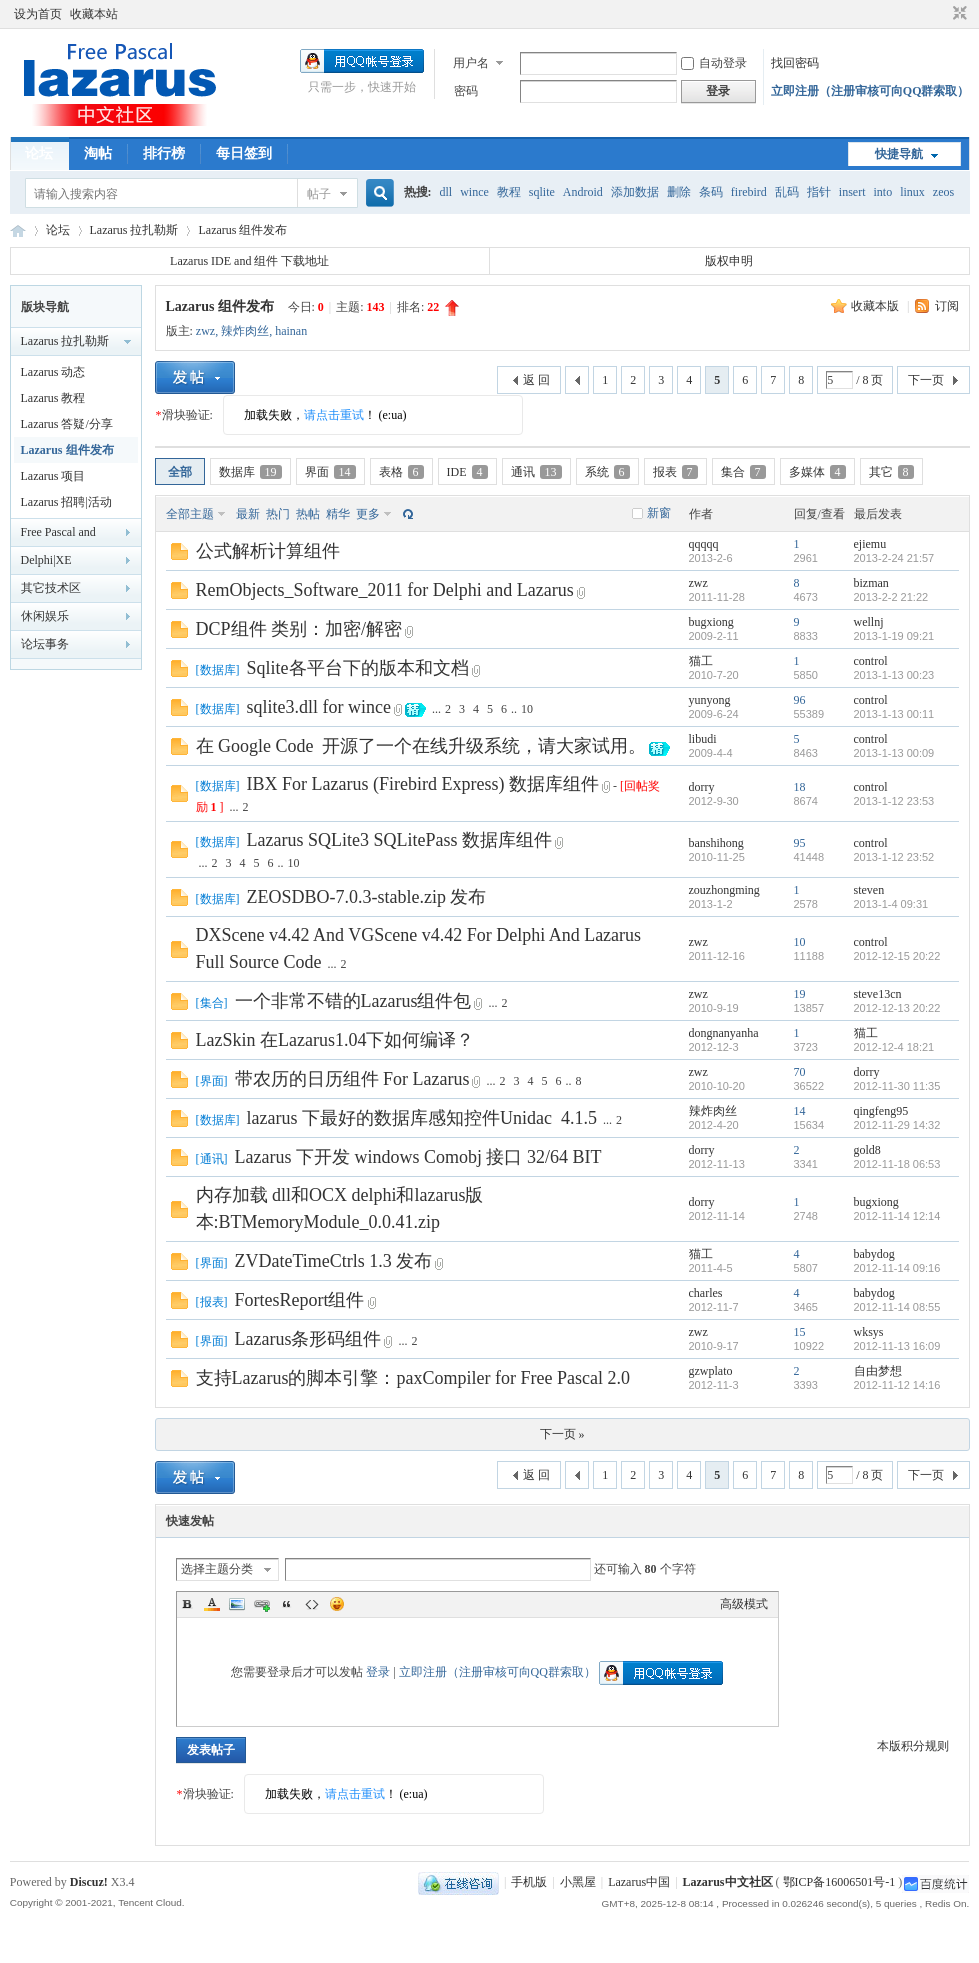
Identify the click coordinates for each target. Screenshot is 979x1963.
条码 (711, 192)
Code (312, 1604)
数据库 (250, 472)
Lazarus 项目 (53, 476)
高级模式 (744, 1604)
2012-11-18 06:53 (897, 1164)
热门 (278, 514)
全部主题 (190, 514)
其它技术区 (51, 588)
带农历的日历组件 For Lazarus (352, 1079)
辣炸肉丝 (245, 331)
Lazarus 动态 (53, 372)
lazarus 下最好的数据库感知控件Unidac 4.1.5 (422, 1118)
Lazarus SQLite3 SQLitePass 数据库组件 (399, 840)
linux (912, 192)
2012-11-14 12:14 (897, 1216)
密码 (466, 91)
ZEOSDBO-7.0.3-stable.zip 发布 (367, 897)
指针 (819, 192)
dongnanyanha (724, 1033)
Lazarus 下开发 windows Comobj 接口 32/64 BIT (418, 1157)
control (871, 661)
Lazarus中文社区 (18, 230)
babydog (874, 1254)
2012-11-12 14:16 (897, 1385)
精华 (338, 514)
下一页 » (562, 1434)
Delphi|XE (46, 560)
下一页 (926, 380)
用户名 (471, 63)
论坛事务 (45, 644)
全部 (180, 472)
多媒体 (817, 472)
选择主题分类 (217, 1569)
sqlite (542, 192)
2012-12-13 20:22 (897, 1008)
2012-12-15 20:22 (897, 956)
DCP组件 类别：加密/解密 (299, 629)
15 (800, 1332)
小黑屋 (578, 1882)
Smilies (337, 1604)
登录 (378, 1672)
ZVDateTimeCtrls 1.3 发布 (334, 1261)
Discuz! (89, 1882)
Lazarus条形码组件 (308, 1339)
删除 (679, 192)
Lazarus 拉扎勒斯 (134, 230)
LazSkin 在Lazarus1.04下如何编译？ (335, 1040)
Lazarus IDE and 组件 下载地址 (249, 261)
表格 (401, 472)
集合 (743, 472)
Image (237, 1604)
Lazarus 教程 (53, 398)
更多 (368, 514)
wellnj (869, 622)
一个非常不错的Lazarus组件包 (353, 1001)
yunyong (710, 700)
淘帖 (98, 153)
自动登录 (714, 63)
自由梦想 (878, 1371)
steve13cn (878, 994)
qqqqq (704, 544)
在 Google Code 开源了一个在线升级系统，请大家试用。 (421, 746)
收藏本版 (876, 306)
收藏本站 (94, 14)
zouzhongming (724, 890)
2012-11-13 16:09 (897, 1346)
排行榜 (164, 153)
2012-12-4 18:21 (894, 1047)
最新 (248, 514)
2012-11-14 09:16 (897, 1268)
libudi (703, 739)
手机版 (529, 1882)
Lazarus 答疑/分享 (67, 424)
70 (800, 1072)
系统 (607, 472)
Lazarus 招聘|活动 (66, 502)
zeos (943, 192)
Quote (287, 1604)
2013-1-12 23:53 (894, 801)
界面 (330, 472)
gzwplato (711, 1371)
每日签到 (244, 153)
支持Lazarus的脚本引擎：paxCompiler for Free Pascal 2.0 (413, 1378)
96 (800, 700)
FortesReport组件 (300, 1300)
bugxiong (711, 622)
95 (800, 843)
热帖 (308, 514)
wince (474, 192)
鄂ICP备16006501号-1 (839, 1882)
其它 (891, 472)
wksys (869, 1332)
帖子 (319, 194)
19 (800, 994)
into (882, 192)
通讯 (536, 472)
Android (583, 192)
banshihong (716, 843)
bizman (871, 583)
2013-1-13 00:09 (894, 753)
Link (262, 1604)
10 (527, 709)
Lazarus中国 (639, 1882)
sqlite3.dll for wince (319, 707)
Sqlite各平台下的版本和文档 (358, 668)
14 (800, 1111)
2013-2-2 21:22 (891, 597)
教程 (509, 192)
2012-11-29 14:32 (897, 1125)
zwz (205, 331)
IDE (467, 472)
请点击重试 (334, 415)
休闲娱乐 (45, 616)
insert (852, 192)
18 (800, 787)
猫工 (701, 661)
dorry (702, 787)
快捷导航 (899, 154)
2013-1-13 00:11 (894, 714)
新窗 (659, 513)
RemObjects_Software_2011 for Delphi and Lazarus (385, 590)
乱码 (787, 192)
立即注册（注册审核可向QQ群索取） (870, 91)
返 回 (536, 380)
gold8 (867, 1150)
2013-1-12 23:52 (894, 857)
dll (446, 192)
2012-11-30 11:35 (897, 1086)
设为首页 (38, 14)
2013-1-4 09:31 (891, 904)
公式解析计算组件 (268, 551)
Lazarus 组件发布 (242, 230)
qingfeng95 (881, 1111)
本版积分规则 (913, 1746)
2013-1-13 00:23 (894, 675)
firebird (749, 192)
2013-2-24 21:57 (894, 558)
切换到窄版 (957, 14)
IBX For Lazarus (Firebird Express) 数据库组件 (423, 784)
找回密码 (795, 63)
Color (212, 1604)
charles (706, 1293)
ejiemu (870, 544)
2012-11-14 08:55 (897, 1307)
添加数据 (635, 192)
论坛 (39, 153)
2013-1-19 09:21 (894, 636)
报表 (675, 472)
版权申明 (729, 261)
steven (869, 890)
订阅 (947, 306)
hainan (291, 331)
